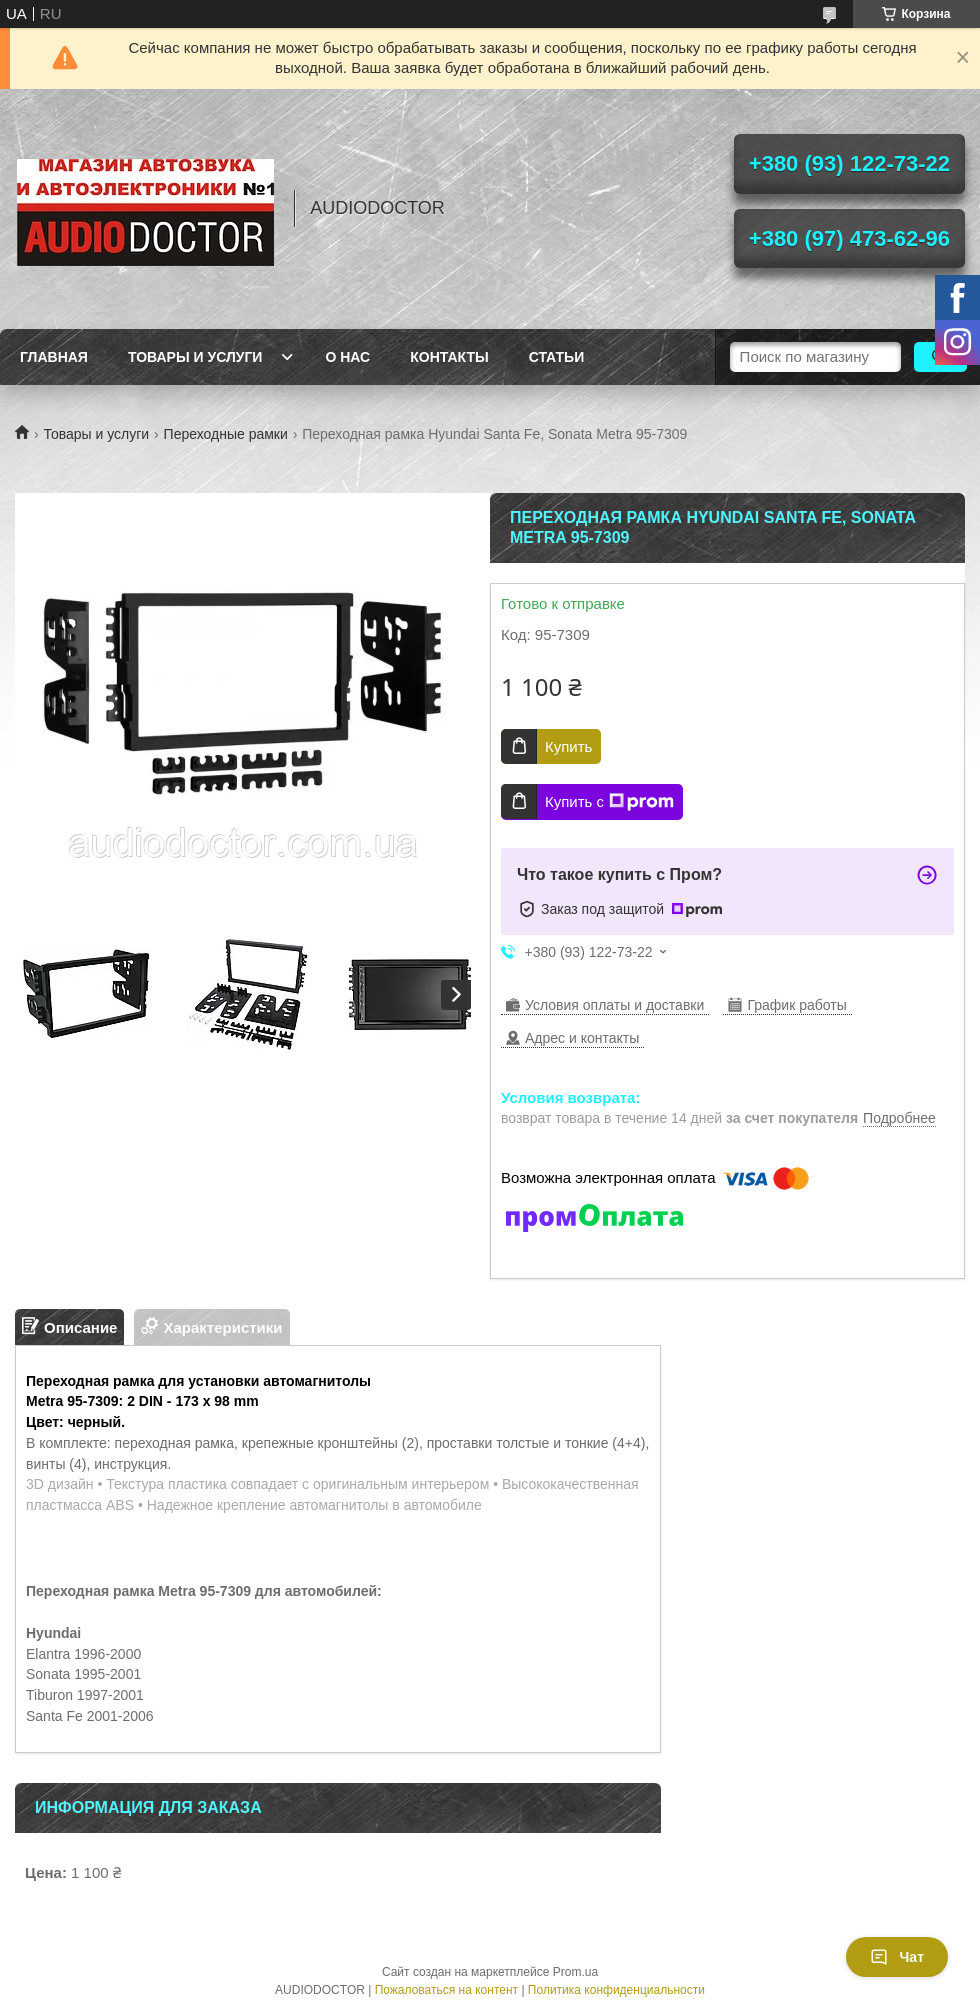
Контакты (449, 357)
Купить (568, 746)
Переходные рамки (226, 434)
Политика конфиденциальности (616, 1990)
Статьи (557, 357)
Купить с (609, 802)
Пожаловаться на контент (446, 1990)
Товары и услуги (195, 357)
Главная (54, 357)
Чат (897, 1957)
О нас (347, 357)
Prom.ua (575, 1972)
